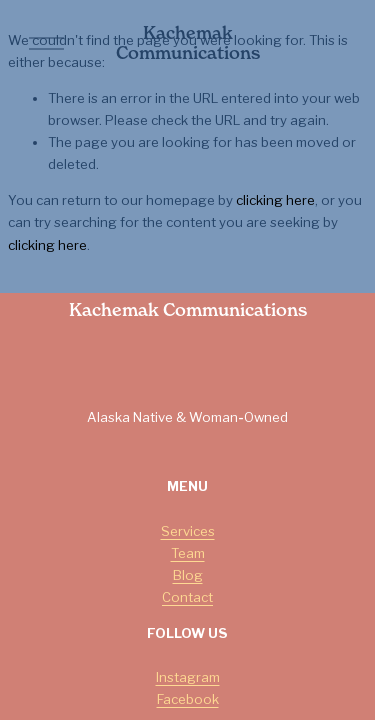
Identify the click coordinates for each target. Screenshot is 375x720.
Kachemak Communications (188, 43)
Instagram (188, 677)
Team (188, 553)
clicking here (275, 200)
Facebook (188, 699)
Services (188, 531)
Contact (187, 597)
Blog (188, 575)
